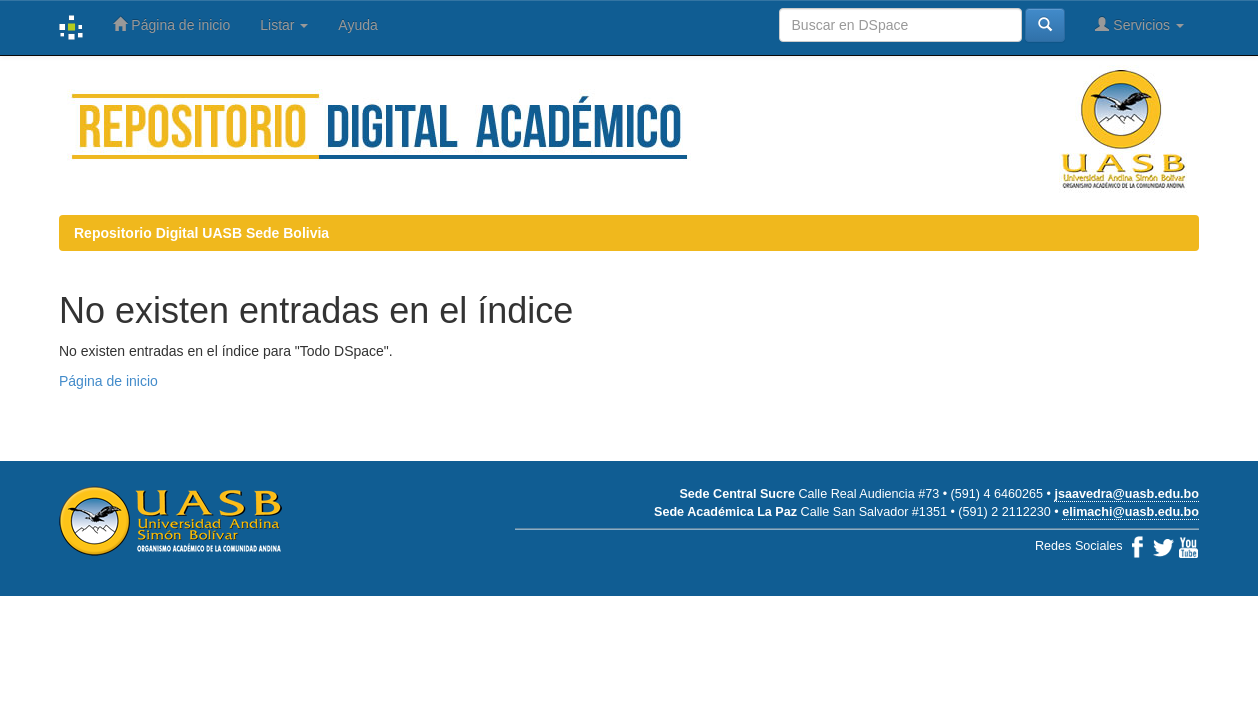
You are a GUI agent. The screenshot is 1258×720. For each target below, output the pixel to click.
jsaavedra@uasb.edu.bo (1126, 494)
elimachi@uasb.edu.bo (1130, 512)
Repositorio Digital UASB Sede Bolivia (201, 233)
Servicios (1139, 24)
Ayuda (357, 25)
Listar (284, 25)
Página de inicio (171, 24)
